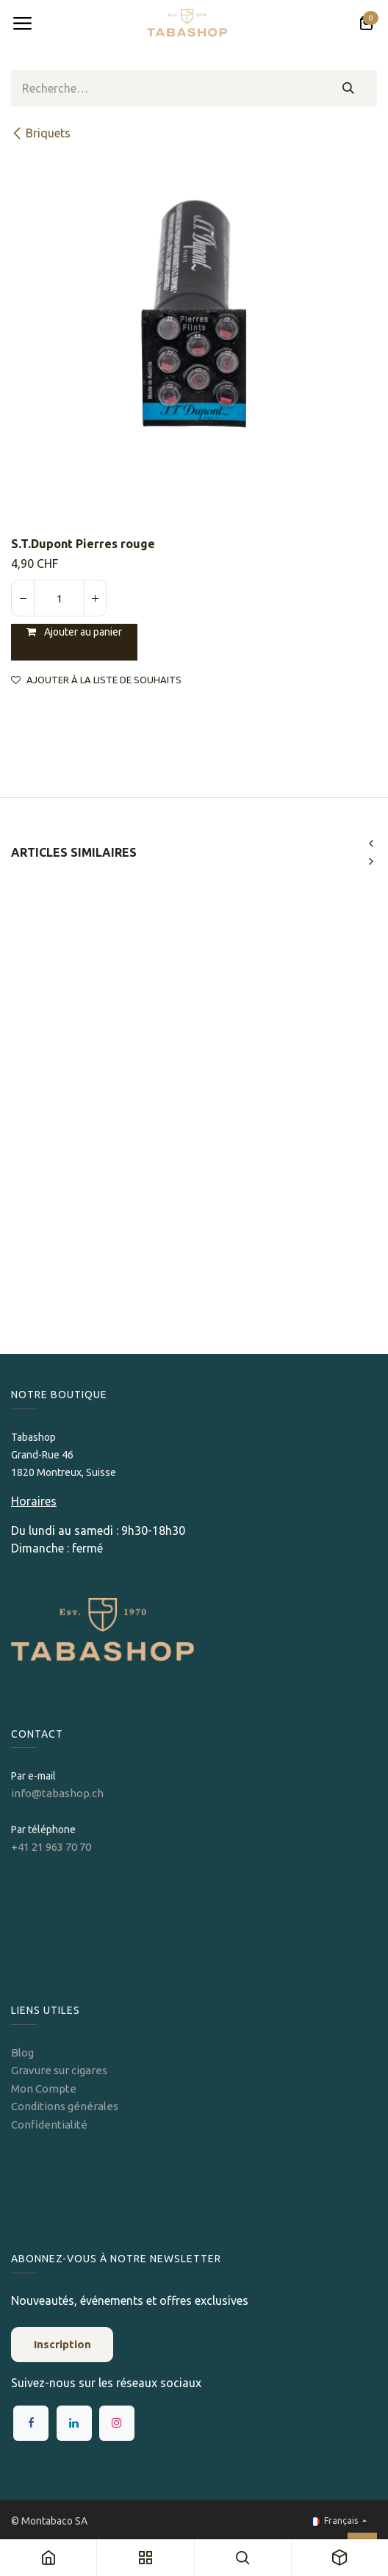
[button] (371, 843)
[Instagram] (116, 2423)
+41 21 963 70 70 (51, 1847)
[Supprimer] (23, 598)
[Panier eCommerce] (366, 23)
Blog (22, 2052)
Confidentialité (49, 2124)
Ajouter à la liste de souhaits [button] (96, 680)
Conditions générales (64, 2106)
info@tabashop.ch (58, 1793)
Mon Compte (43, 2088)
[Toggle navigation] (22, 23)
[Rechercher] (348, 88)
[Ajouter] (95, 598)
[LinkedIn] (74, 2423)
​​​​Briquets (41, 133)
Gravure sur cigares (59, 2070)
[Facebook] (30, 2423)
